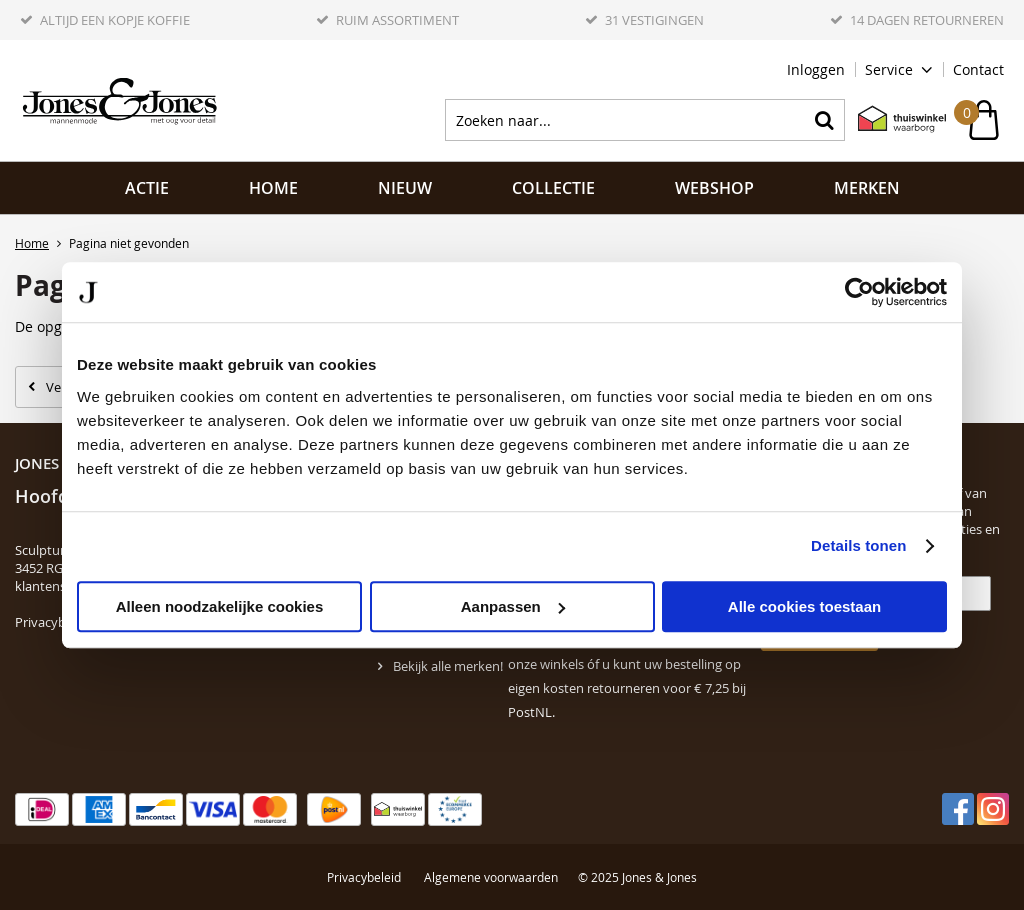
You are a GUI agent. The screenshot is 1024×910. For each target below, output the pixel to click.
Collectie (553, 188)
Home (273, 188)
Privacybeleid (54, 622)
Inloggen (816, 69)
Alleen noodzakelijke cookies (220, 606)
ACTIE (147, 188)
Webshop (714, 188)
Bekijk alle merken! (448, 666)
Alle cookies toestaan (804, 606)
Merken (867, 188)
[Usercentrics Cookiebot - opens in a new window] (859, 292)
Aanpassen (513, 606)
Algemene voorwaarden (491, 877)
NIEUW (405, 188)
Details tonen (858, 545)
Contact (978, 69)
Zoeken (824, 120)
